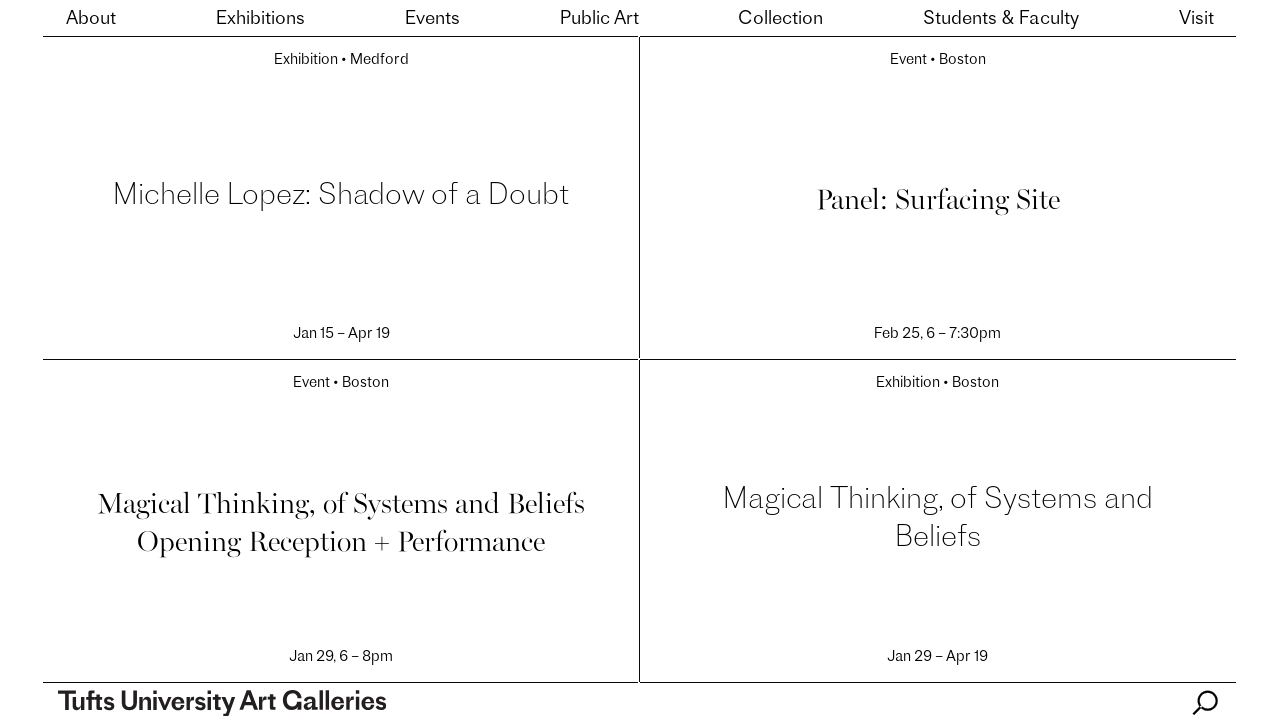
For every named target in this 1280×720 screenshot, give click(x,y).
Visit (1196, 19)
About (91, 19)
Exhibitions (260, 19)
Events (432, 19)
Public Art (599, 19)
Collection (780, 19)
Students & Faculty (1001, 19)
